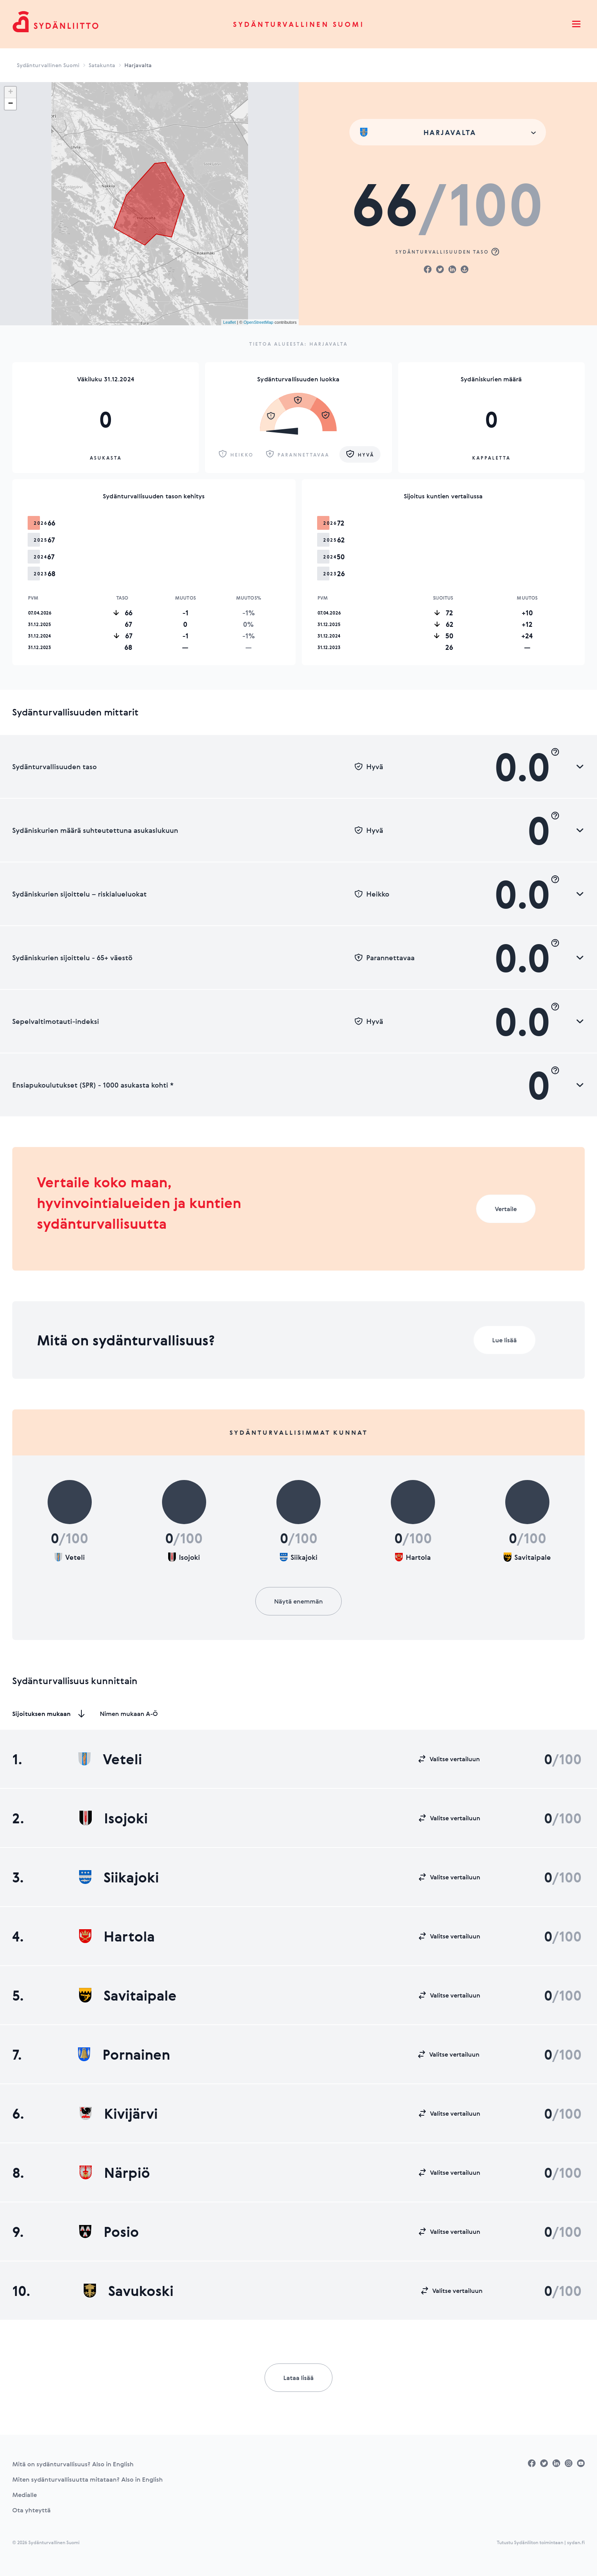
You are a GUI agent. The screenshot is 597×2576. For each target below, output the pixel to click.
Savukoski (129, 2290)
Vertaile (506, 1209)
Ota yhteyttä (31, 2510)
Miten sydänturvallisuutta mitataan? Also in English (87, 2479)
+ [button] (10, 92)
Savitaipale (128, 1995)
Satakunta (102, 65)
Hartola (117, 1936)
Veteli (110, 1759)
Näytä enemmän (298, 1601)
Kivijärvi (118, 2113)
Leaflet (229, 322)
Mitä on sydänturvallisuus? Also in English (73, 2464)
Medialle (24, 2494)
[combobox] (447, 132)
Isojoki (113, 1818)
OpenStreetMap (258, 322)
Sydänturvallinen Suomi (298, 24)
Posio (109, 2231)
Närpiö (114, 2172)
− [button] (10, 104)
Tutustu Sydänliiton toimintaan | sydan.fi (541, 2542)
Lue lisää (504, 1340)
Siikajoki (119, 1877)
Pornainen (124, 2054)
